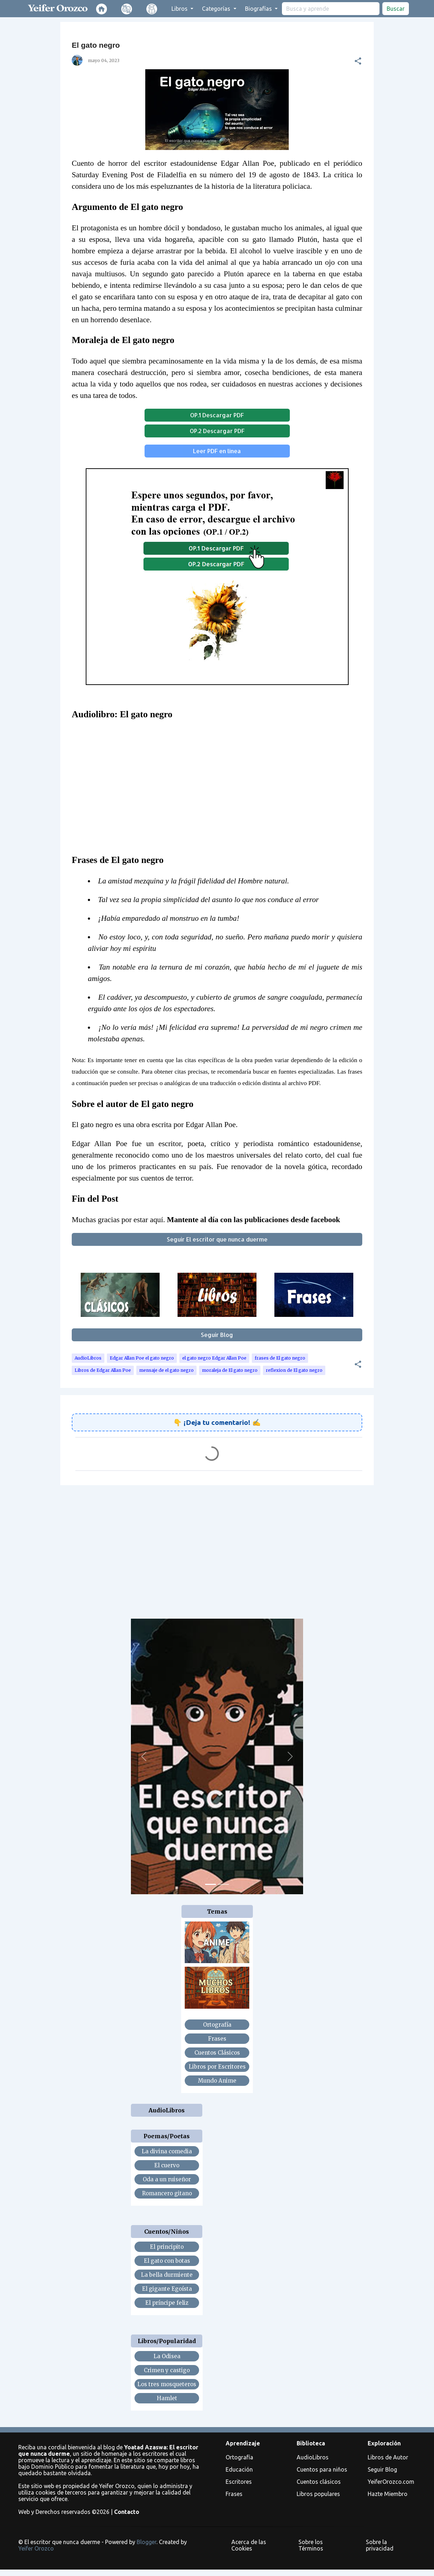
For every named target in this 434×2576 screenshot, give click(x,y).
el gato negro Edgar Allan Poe (214, 1358)
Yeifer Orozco (36, 2548)
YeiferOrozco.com (391, 2481)
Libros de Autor (388, 2457)
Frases (234, 2494)
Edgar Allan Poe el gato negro (142, 1358)
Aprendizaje (243, 2443)
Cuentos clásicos (319, 2481)
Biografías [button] (259, 8)
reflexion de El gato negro (294, 1370)
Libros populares (318, 2494)
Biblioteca (311, 2443)
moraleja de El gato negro (230, 1370)
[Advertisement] (217, 1546)
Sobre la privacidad (379, 2545)
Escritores (239, 2481)
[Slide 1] (210, 1884)
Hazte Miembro (387, 2494)
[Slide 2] (223, 1884)
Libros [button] (180, 8)
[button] (358, 61)
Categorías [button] (217, 8)
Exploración (384, 2443)
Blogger (146, 2542)
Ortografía (239, 2457)
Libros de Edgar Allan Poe (103, 1370)
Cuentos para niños (322, 2469)
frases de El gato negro (280, 1358)
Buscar (396, 8)
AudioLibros (88, 1358)
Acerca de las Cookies (248, 2545)
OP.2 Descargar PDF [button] (217, 431)
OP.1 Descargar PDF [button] (217, 415)
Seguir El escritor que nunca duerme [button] (217, 1239)
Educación (239, 2469)
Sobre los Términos (310, 2545)
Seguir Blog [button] (217, 1334)
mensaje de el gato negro (166, 1370)
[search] (330, 8)
